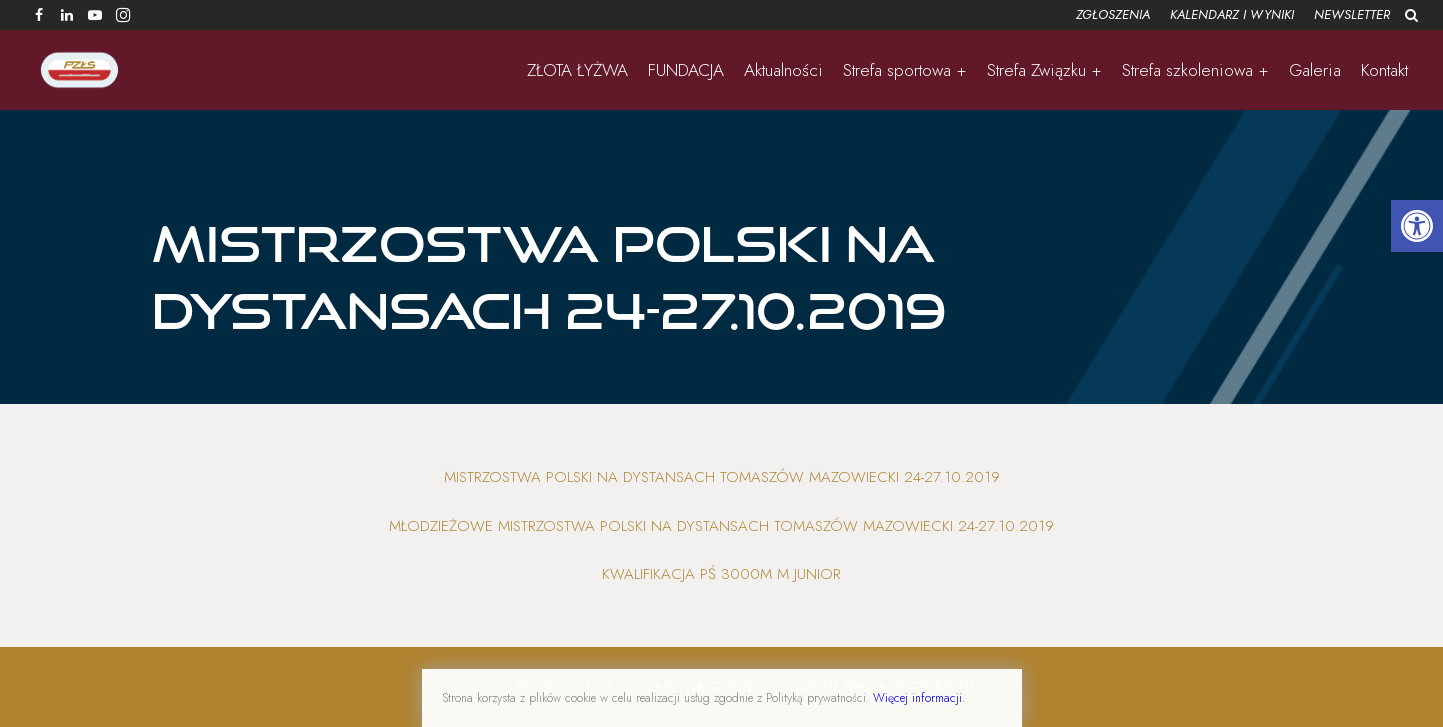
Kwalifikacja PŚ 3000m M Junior (721, 574)
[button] (1417, 226)
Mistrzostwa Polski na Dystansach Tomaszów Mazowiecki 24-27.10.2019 (722, 477)
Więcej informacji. (919, 698)
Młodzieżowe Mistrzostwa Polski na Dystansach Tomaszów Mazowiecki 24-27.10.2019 (721, 526)
